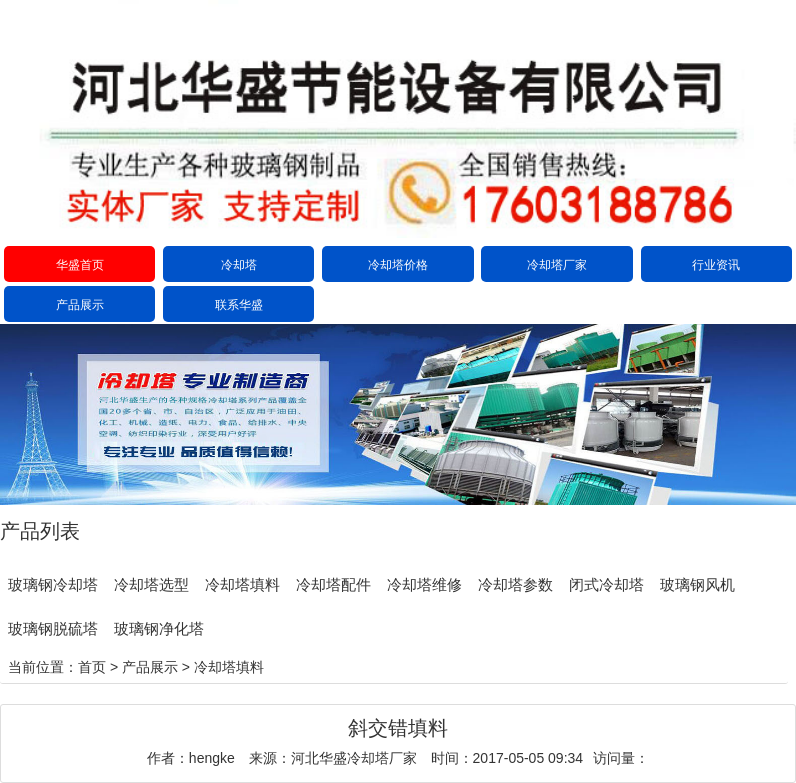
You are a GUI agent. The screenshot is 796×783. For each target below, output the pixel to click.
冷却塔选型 (151, 584)
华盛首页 (80, 265)
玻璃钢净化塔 (159, 628)
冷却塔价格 (398, 265)
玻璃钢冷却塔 (53, 584)
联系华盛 (239, 305)
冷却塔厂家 (557, 265)
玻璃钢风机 (697, 584)
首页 (92, 667)
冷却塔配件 (333, 584)
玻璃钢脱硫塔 (53, 628)
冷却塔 (239, 265)
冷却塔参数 (515, 584)
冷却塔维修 (424, 584)
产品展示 (80, 305)
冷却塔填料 (242, 584)
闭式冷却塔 (606, 584)
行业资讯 (716, 265)
